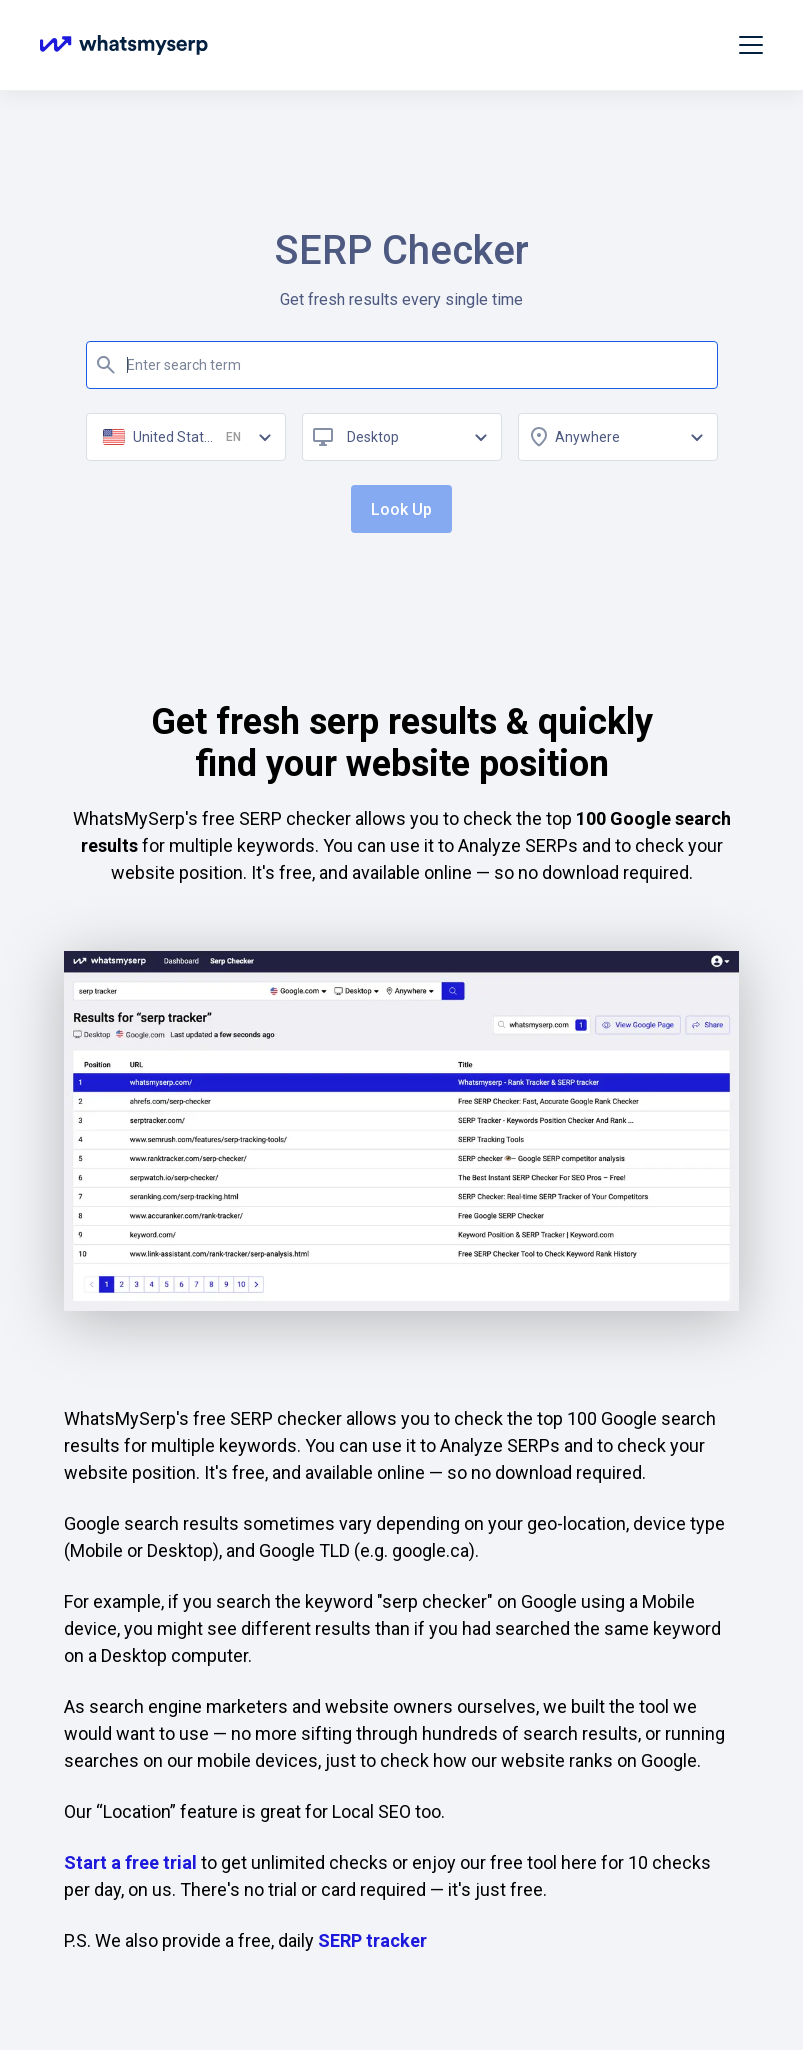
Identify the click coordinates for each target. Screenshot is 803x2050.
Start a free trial (130, 1862)
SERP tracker (372, 1940)
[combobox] (402, 437)
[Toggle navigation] (751, 45)
